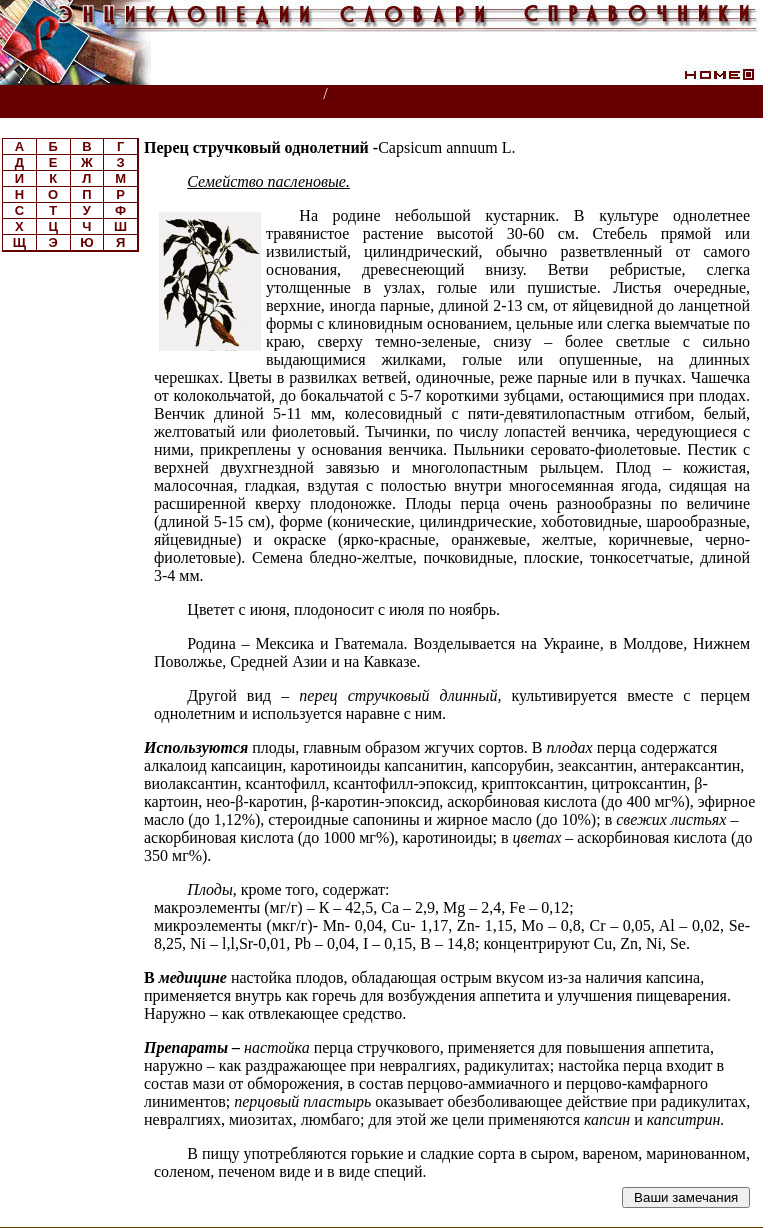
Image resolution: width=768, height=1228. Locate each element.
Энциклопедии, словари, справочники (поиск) (162, 94)
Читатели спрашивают (686, 94)
